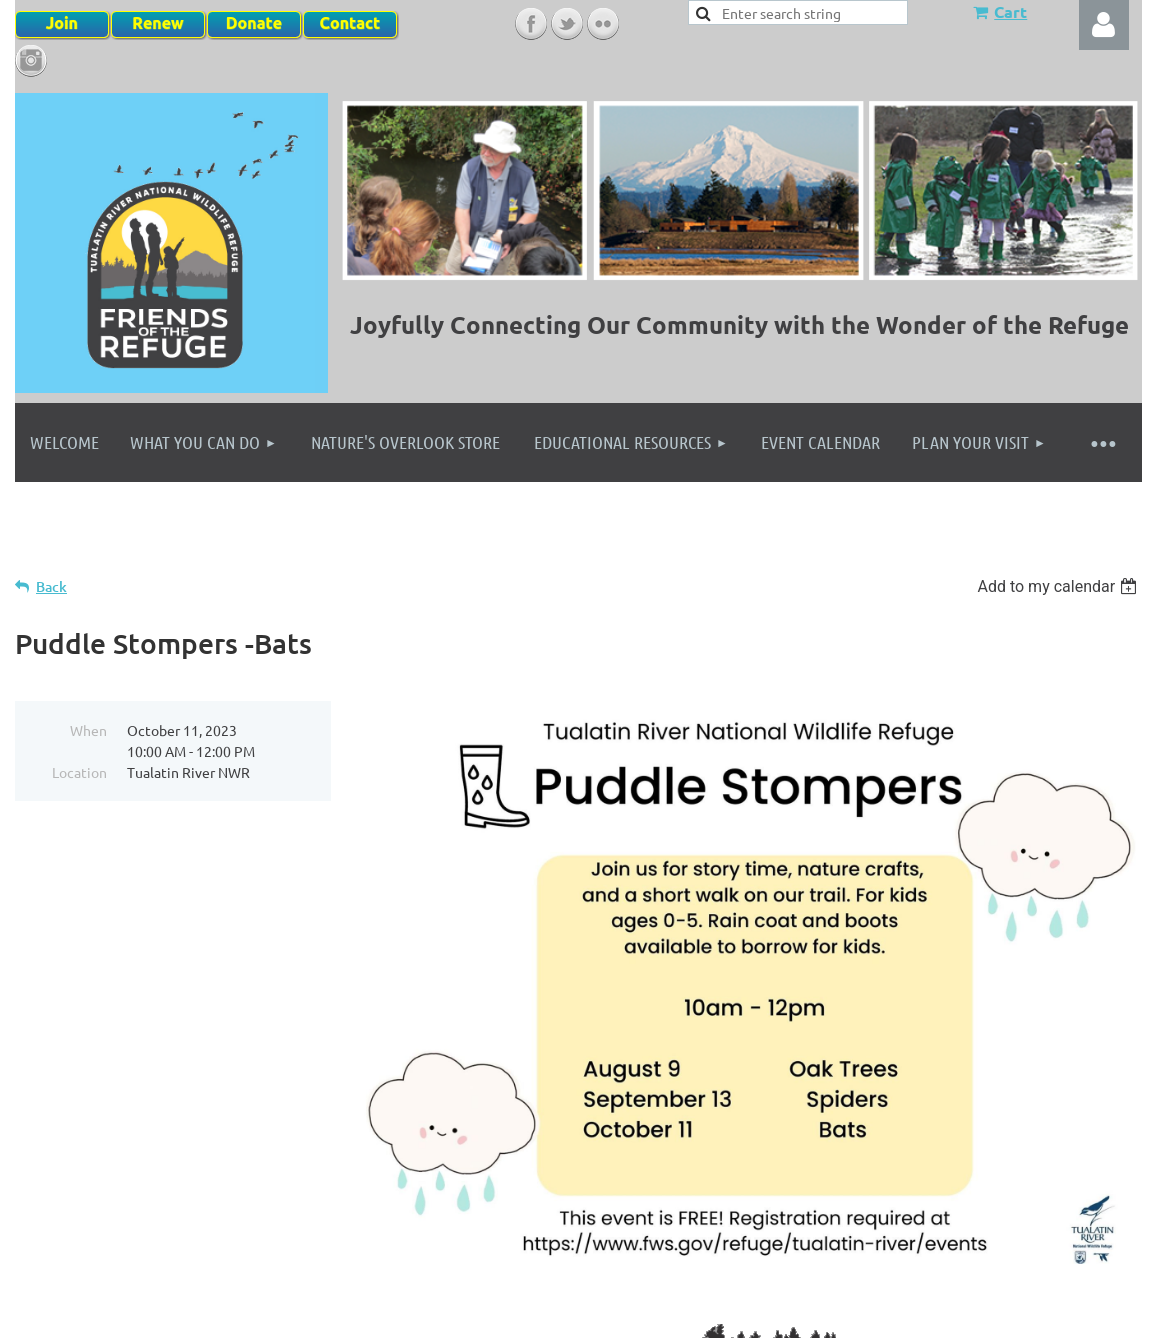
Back (51, 586)
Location (79, 772)
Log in (1104, 25)
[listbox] (1059, 586)
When (88, 730)
